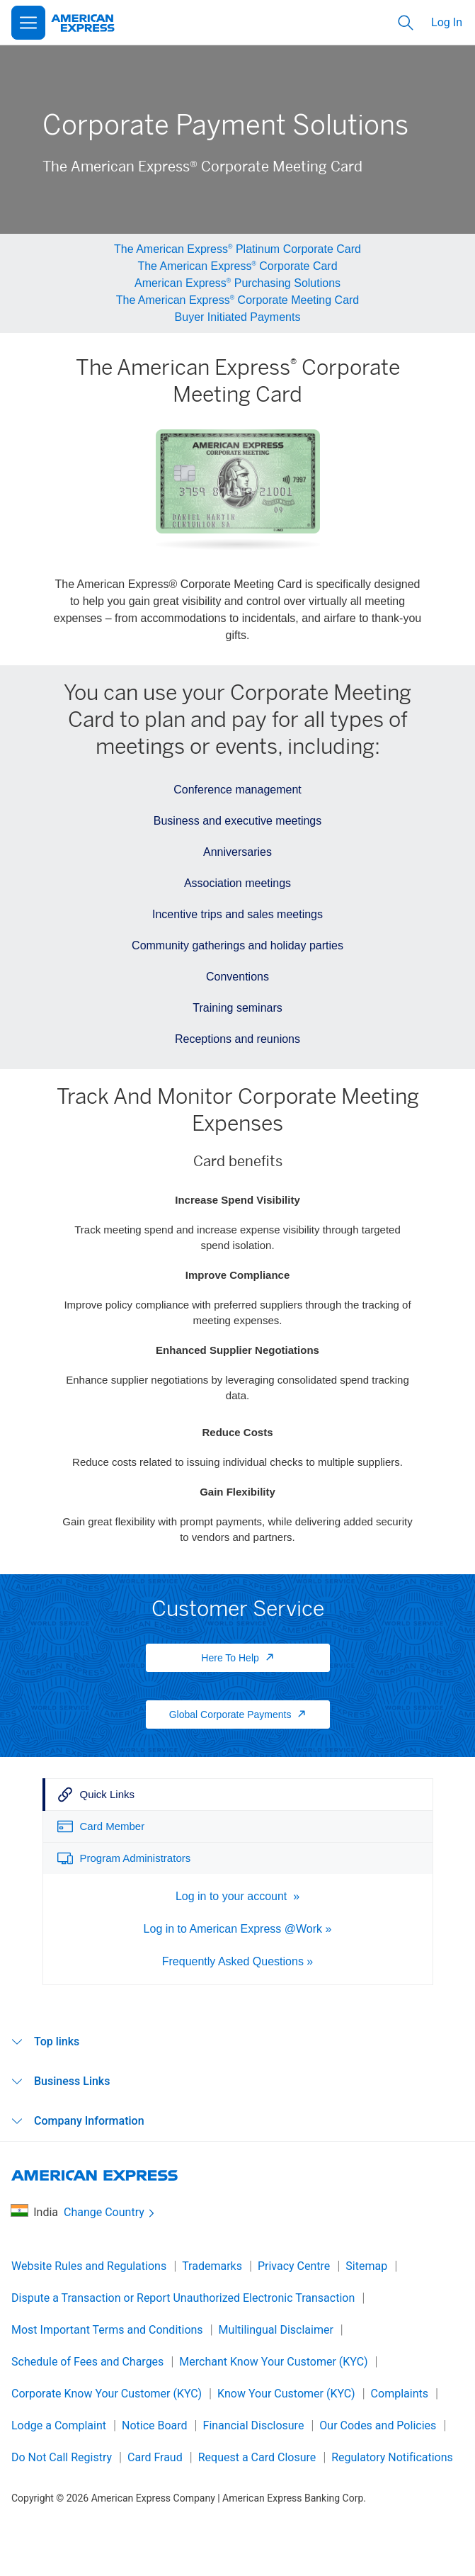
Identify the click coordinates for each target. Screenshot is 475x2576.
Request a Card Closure (257, 2457)
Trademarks (212, 2266)
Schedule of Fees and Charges (87, 2361)
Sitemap (366, 2266)
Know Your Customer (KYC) (286, 2393)
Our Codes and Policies (377, 2425)
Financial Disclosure (253, 2425)
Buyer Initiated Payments (238, 317)
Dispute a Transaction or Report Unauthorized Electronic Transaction (183, 2298)
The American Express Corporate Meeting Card (238, 300)
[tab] (238, 1795)
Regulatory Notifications (392, 2457)
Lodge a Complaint (58, 2425)
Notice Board (155, 2425)
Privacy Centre (294, 2266)
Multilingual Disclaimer (276, 2330)
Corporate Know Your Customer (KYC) (106, 2393)
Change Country (110, 2212)
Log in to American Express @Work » (238, 1929)
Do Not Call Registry (61, 2457)
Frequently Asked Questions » (237, 1961)
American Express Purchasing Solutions (237, 283)
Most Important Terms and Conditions (107, 2330)
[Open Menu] (28, 23)
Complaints (399, 2393)
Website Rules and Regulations (88, 2266)
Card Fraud (155, 2457)
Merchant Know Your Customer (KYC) (273, 2361)
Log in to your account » (237, 1896)
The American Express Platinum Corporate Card (237, 249)
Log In (446, 22)
